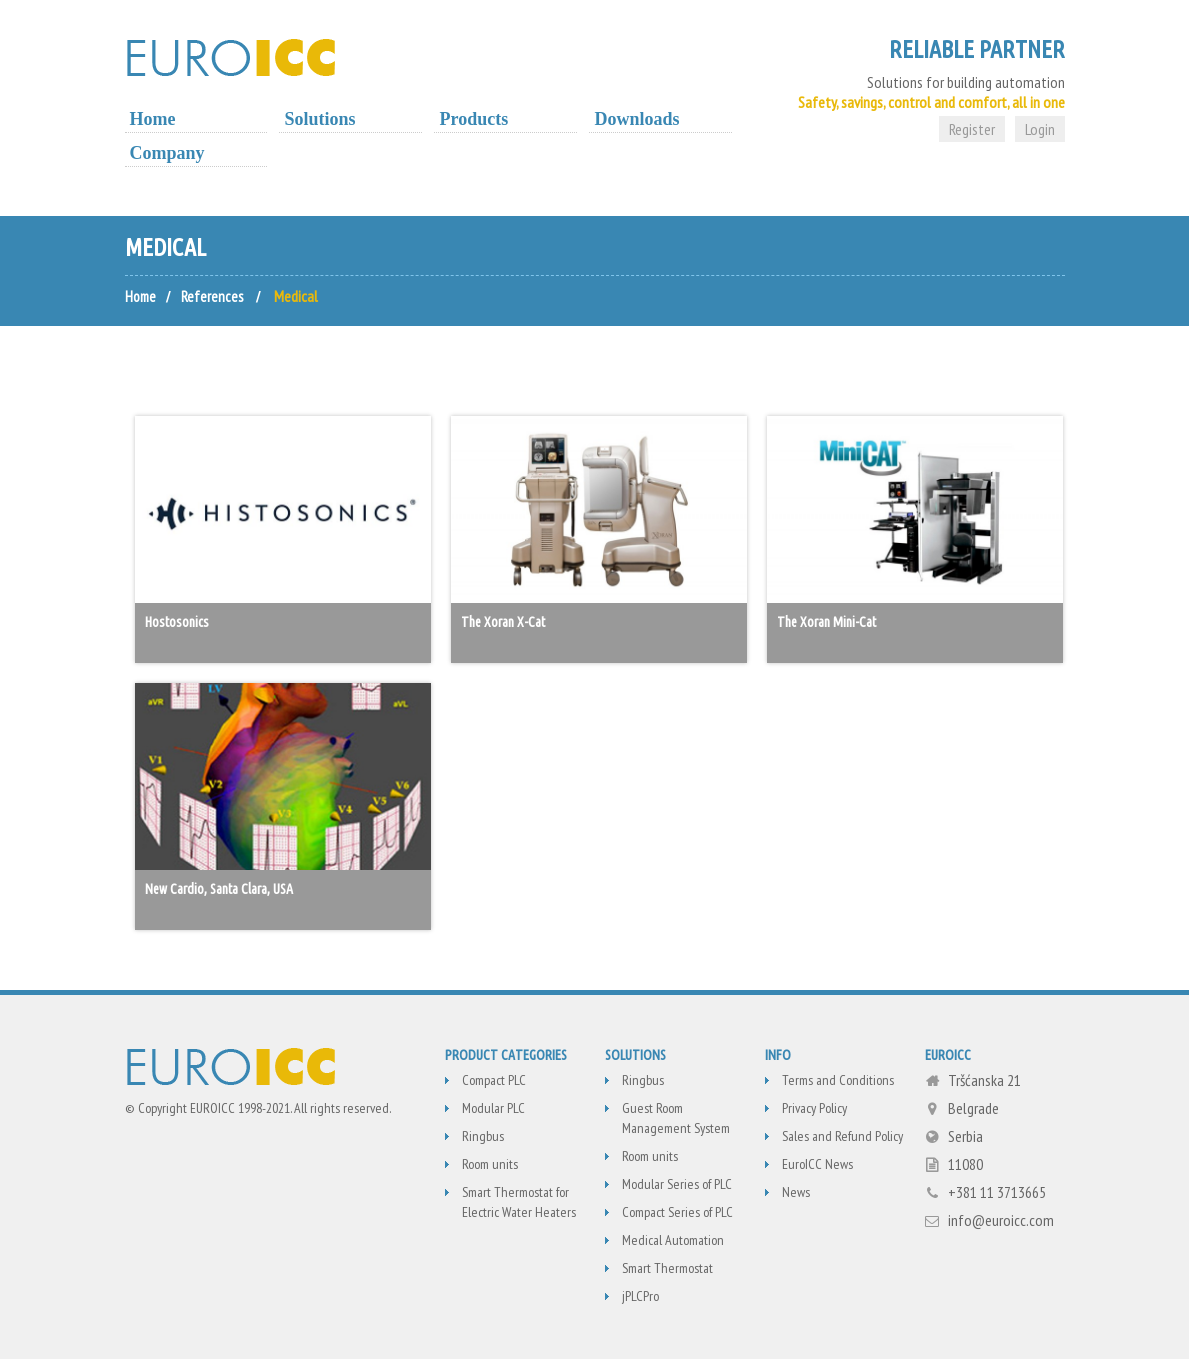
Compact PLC (494, 1080)
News (796, 1192)
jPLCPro (640, 1296)
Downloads (636, 119)
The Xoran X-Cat (503, 622)
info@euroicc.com (1001, 1220)
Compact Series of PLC (677, 1212)
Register (972, 129)
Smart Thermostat (667, 1268)
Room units (490, 1164)
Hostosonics (177, 622)
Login (1040, 129)
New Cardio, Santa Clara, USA (219, 889)
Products (473, 119)
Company (167, 153)
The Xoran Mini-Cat (826, 622)
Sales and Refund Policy (842, 1136)
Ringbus (483, 1136)
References (215, 296)
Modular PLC (493, 1108)
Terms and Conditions (838, 1080)
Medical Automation (673, 1240)
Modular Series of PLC (677, 1184)
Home (153, 119)
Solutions (319, 119)
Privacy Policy (814, 1108)
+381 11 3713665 (997, 1192)
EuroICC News (817, 1164)
